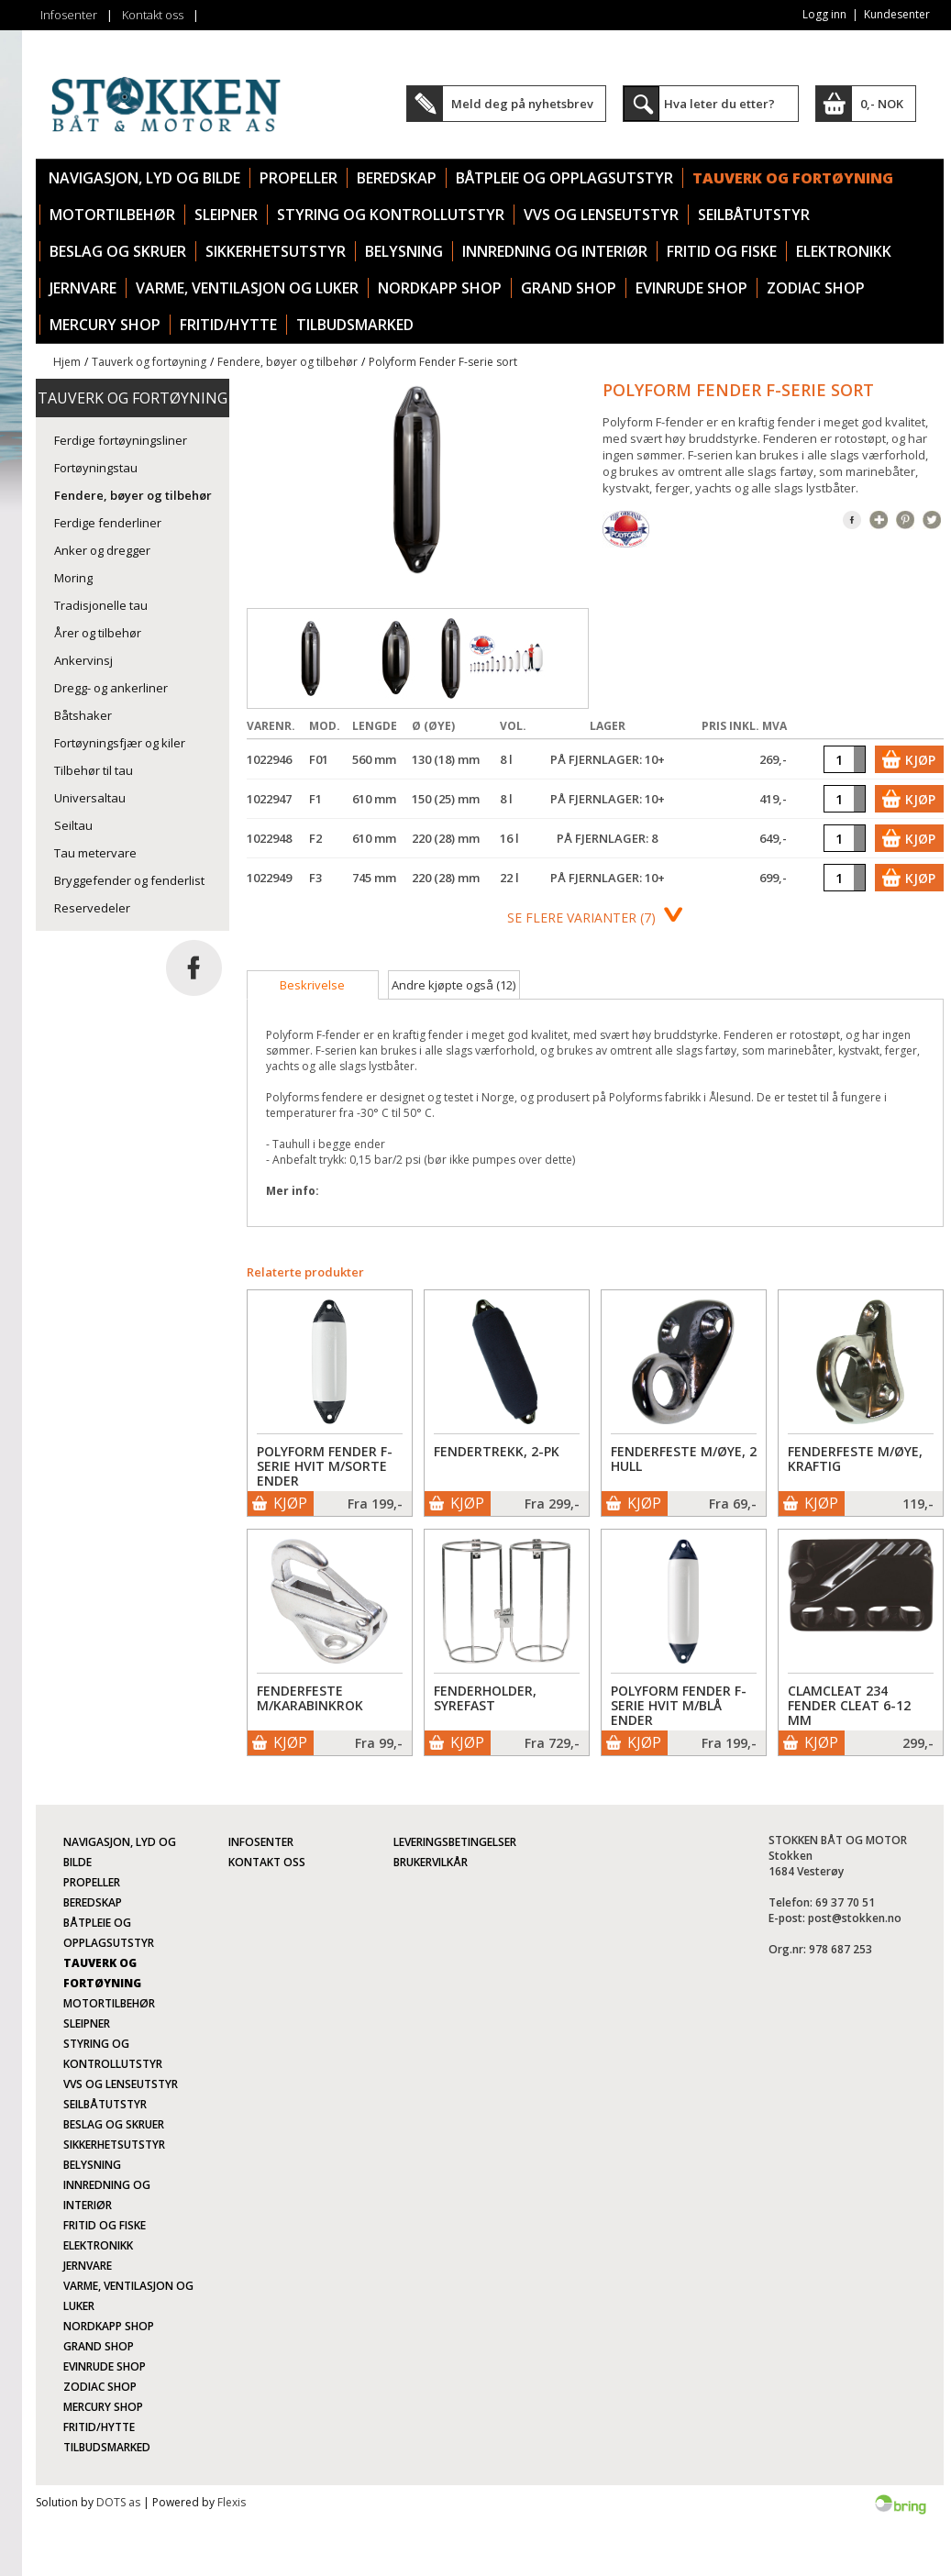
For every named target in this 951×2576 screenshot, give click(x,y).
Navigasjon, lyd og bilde (144, 178)
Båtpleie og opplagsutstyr (564, 178)
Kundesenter (897, 14)
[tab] (313, 985)
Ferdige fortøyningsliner (120, 440)
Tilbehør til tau (93, 770)
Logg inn (824, 14)
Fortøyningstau (96, 467)
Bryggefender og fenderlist (129, 880)
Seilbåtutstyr (754, 215)
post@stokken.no (854, 1918)
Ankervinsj (83, 660)
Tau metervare (95, 853)
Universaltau (90, 798)
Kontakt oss (152, 14)
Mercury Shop (105, 325)
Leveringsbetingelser (454, 1842)
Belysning (404, 251)
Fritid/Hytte (228, 325)
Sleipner (226, 215)
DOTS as (118, 2502)
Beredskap (397, 178)
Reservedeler (92, 908)
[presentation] (313, 985)
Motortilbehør (112, 215)
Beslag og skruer (118, 251)
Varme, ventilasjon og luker (247, 288)
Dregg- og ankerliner (111, 688)
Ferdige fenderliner (107, 522)
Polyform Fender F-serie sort (443, 362)
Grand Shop (568, 288)
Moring (73, 577)
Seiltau (73, 825)
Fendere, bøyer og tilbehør (287, 362)
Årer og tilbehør (97, 633)
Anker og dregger (102, 550)
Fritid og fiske (722, 251)
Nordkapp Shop (440, 288)
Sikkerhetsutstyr (275, 251)
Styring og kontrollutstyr (390, 215)
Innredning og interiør (554, 251)
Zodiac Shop (816, 288)
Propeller (298, 178)
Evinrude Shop (691, 288)
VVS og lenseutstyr (601, 215)
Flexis (231, 2502)
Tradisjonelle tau (101, 605)
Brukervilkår (430, 1862)
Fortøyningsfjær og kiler (119, 743)
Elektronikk (843, 251)
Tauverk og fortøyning (792, 178)
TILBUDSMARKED (355, 325)
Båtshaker (83, 715)
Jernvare (83, 288)
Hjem (67, 362)
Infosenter (68, 14)
